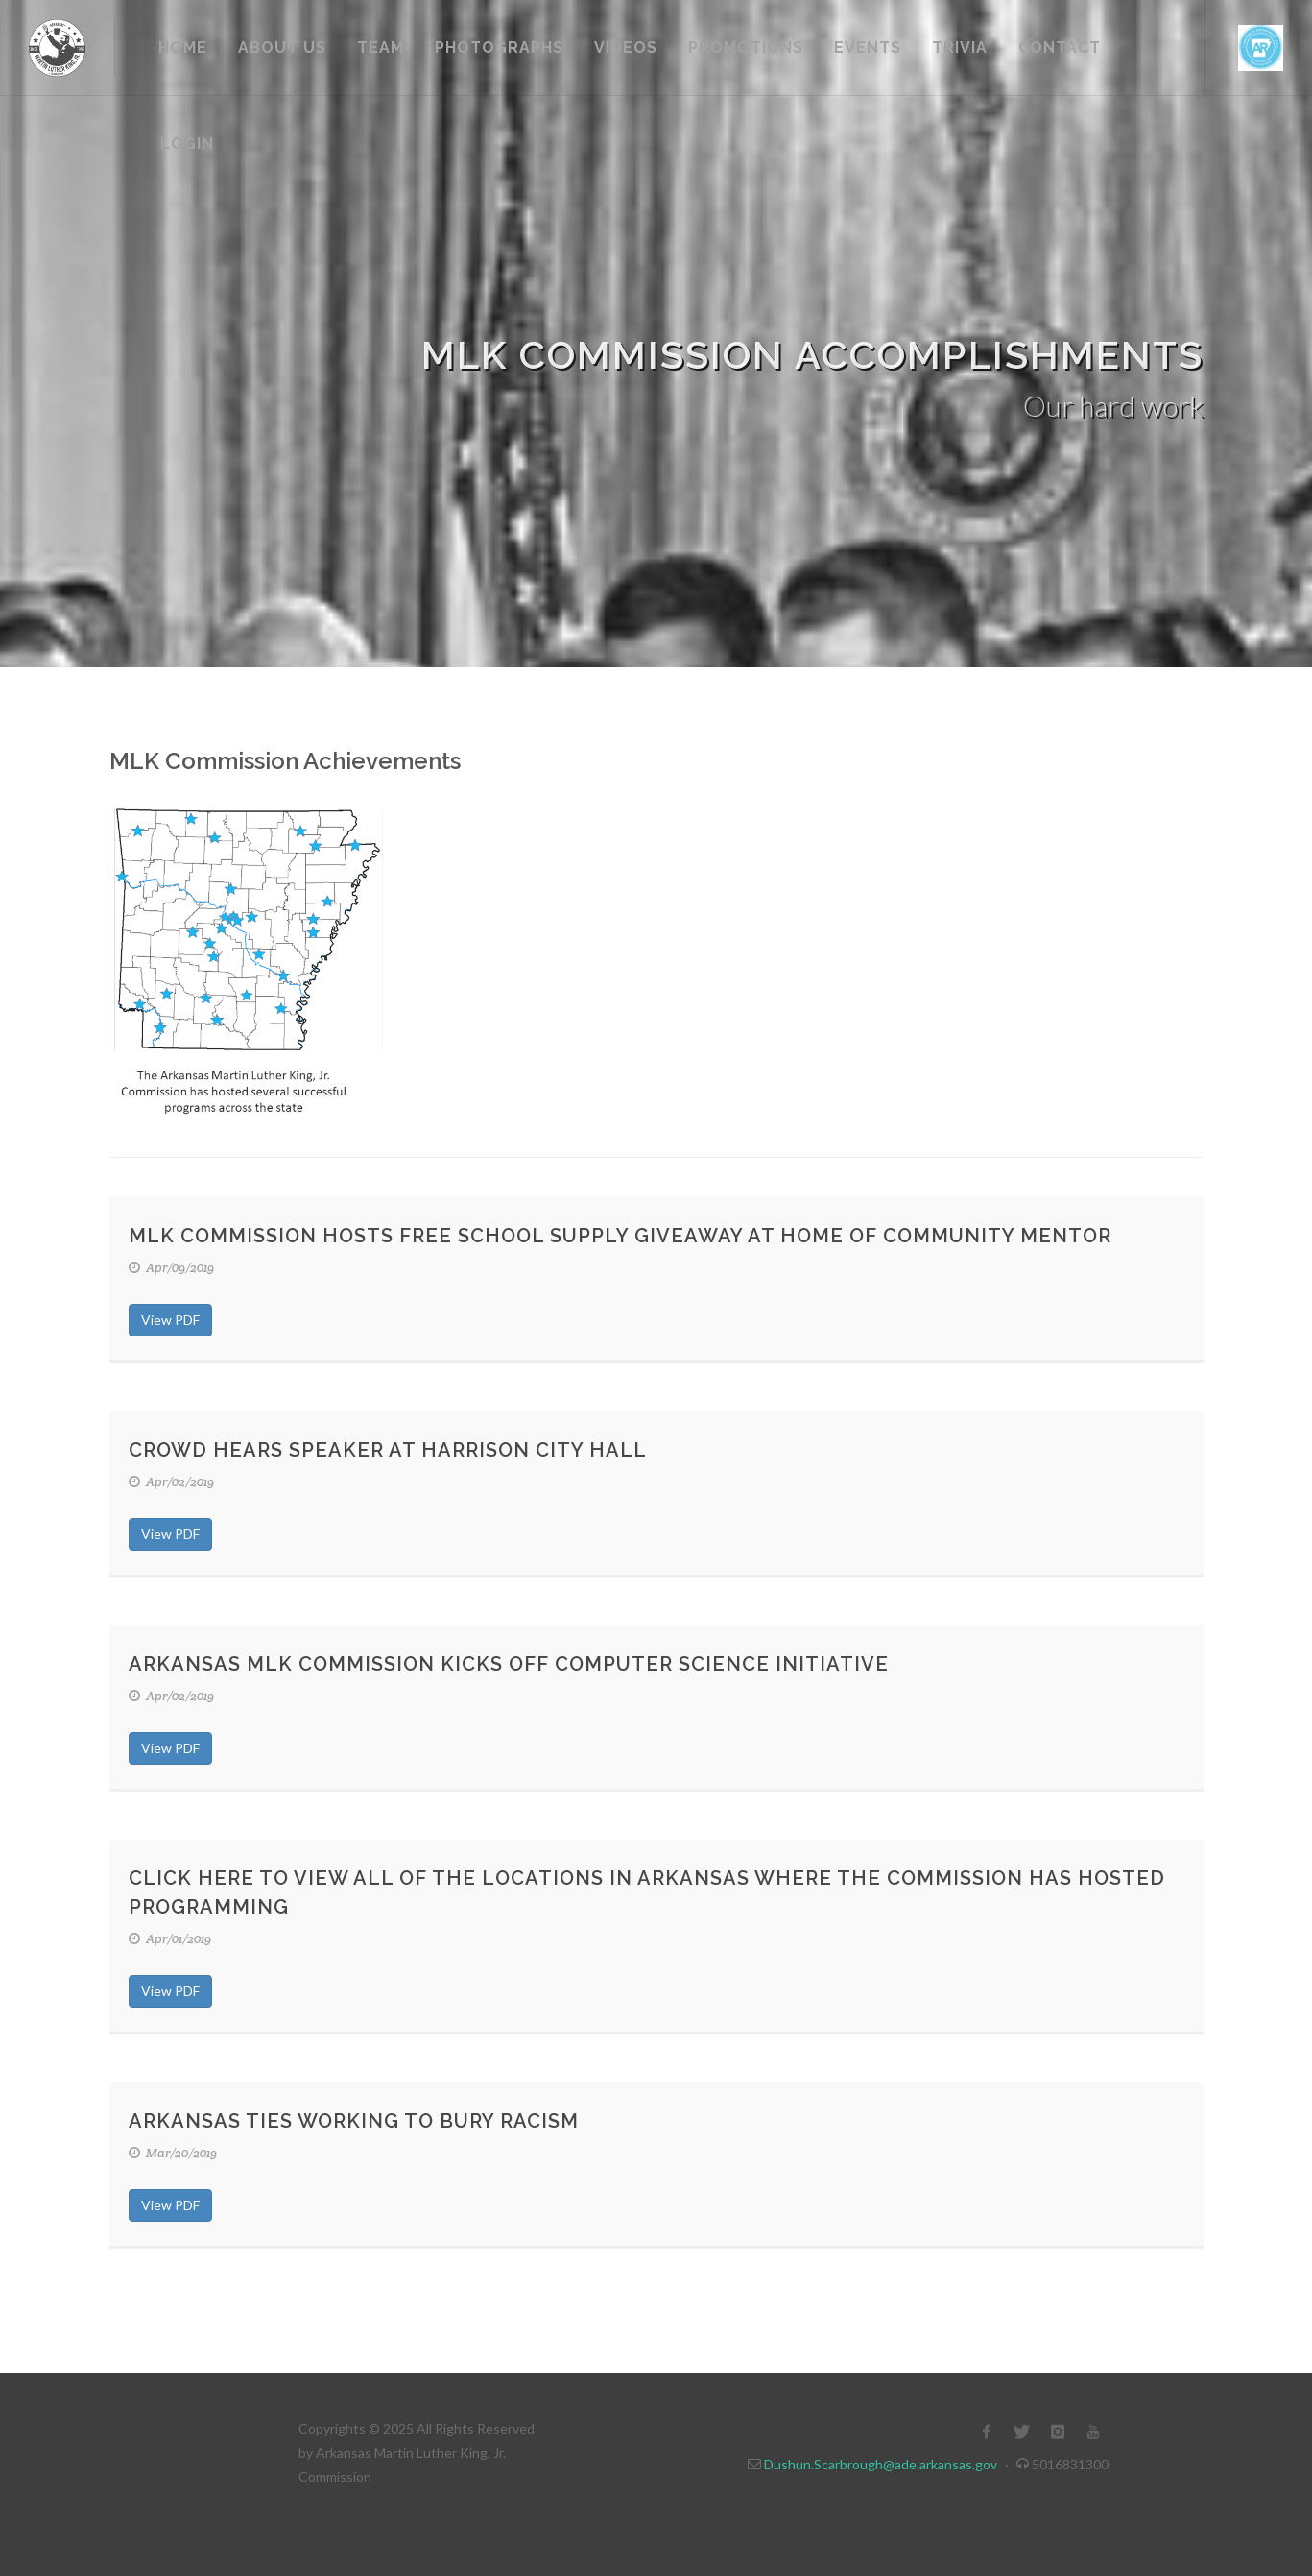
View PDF (170, 1320)
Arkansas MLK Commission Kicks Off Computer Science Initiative (509, 1663)
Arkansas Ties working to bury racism (354, 2120)
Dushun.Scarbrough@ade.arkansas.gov (880, 2464)
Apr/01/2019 (170, 1939)
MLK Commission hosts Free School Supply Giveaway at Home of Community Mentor (620, 1235)
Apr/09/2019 (171, 1268)
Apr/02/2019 (171, 1482)
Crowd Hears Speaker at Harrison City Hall (388, 1449)
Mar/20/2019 (173, 2153)
